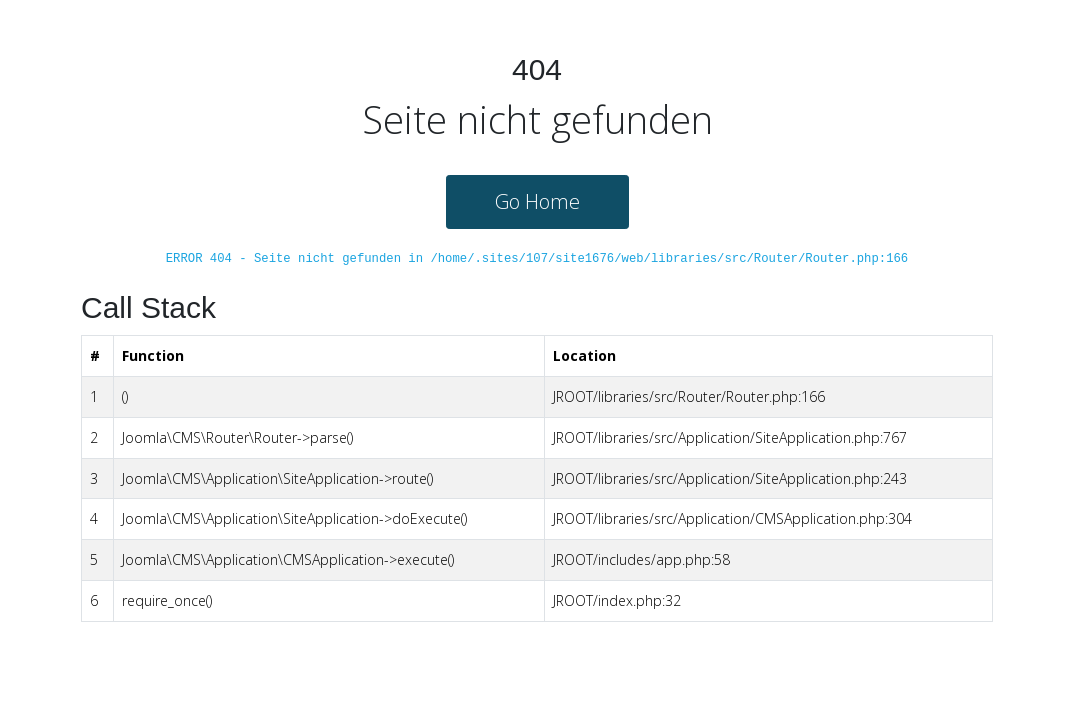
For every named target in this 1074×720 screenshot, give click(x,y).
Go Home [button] (537, 201)
